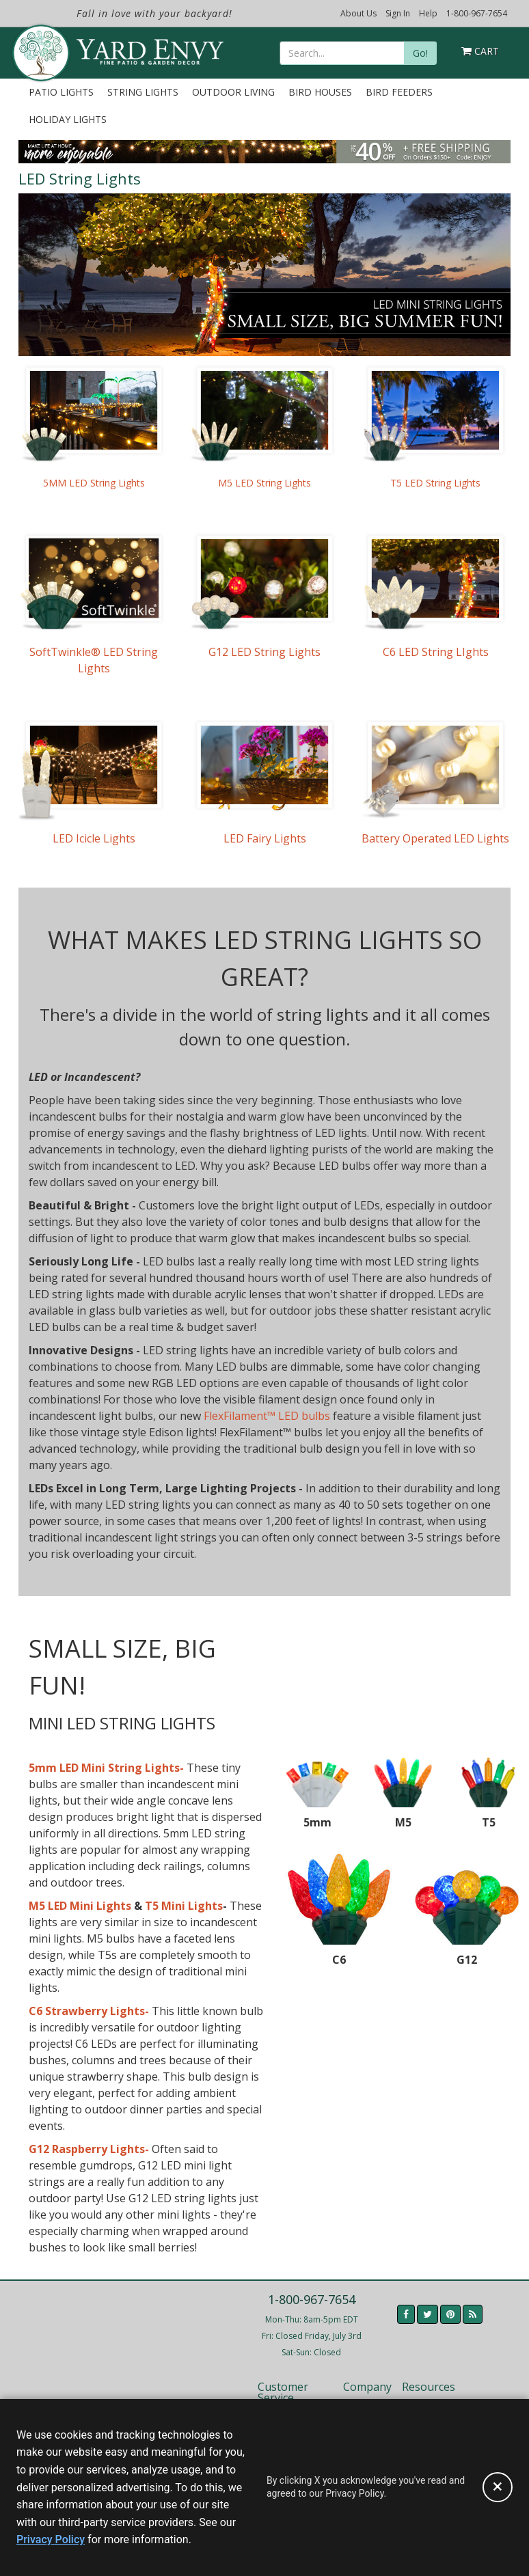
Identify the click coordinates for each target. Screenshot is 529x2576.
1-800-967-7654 (476, 13)
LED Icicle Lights (94, 838)
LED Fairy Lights (264, 838)
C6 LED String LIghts (436, 651)
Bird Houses (320, 91)
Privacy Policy (50, 2539)
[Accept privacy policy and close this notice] (498, 2487)
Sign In (397, 13)
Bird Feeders (399, 91)
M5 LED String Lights (264, 482)
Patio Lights (61, 91)
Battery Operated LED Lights (435, 838)
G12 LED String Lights (264, 651)
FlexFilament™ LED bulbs (267, 1415)
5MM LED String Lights (94, 482)
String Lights (142, 91)
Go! (420, 52)
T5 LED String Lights (435, 482)
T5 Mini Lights (184, 1905)
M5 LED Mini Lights (80, 1905)
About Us (358, 13)
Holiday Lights (68, 119)
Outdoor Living (233, 91)
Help (428, 13)
